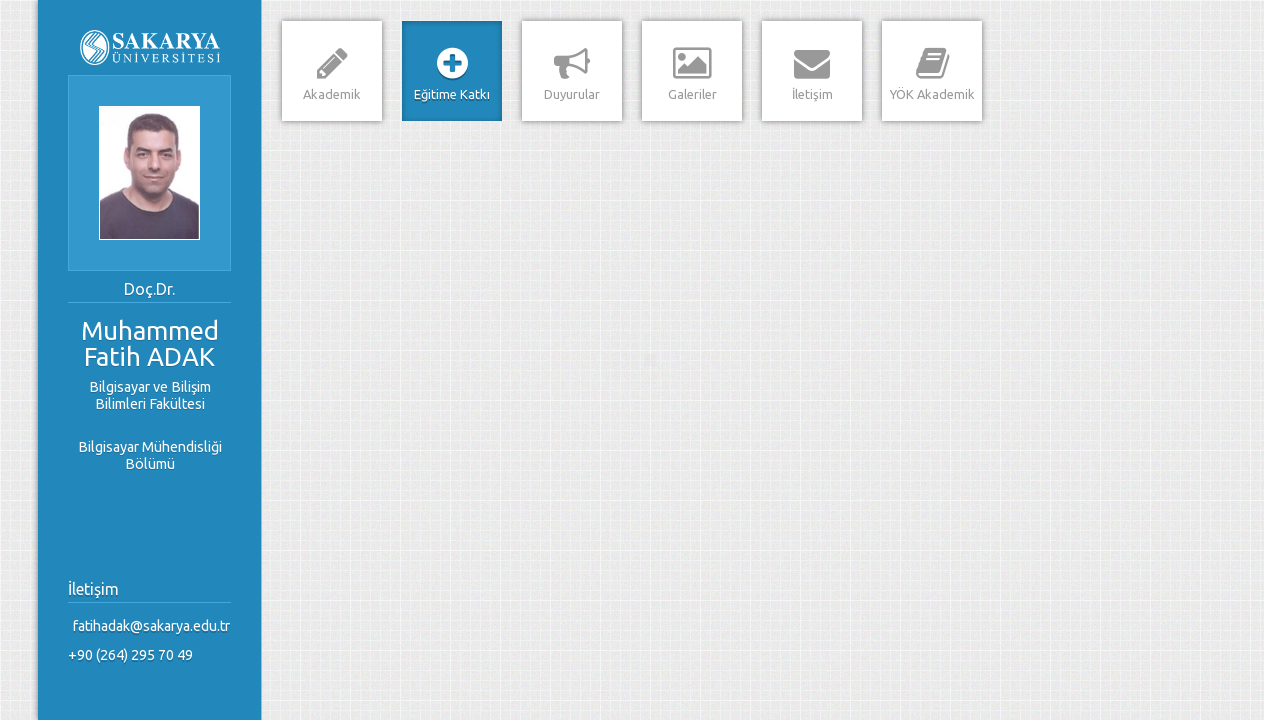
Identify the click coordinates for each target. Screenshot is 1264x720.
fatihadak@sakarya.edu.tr (151, 626)
